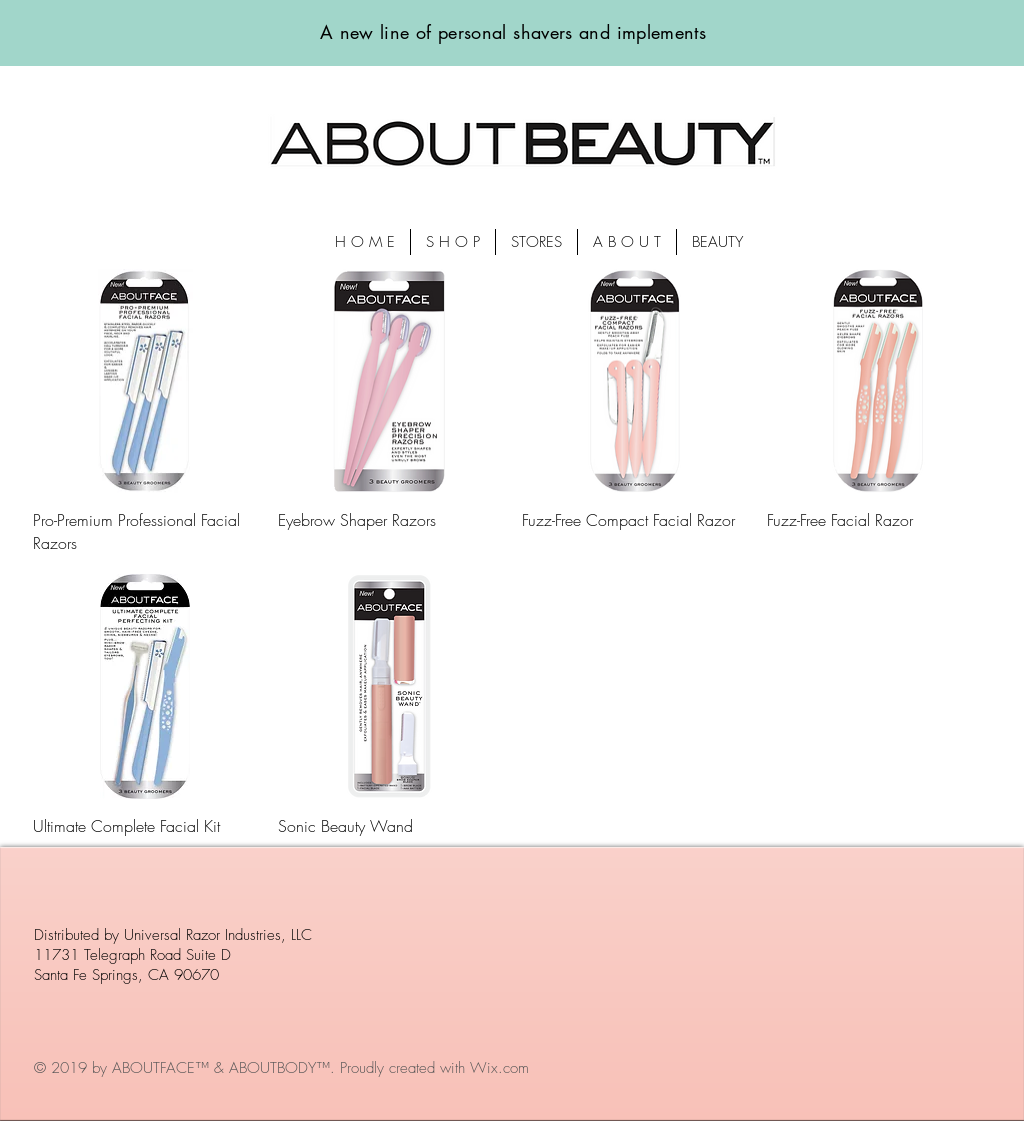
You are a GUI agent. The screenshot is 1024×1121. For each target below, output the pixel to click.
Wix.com (499, 1068)
